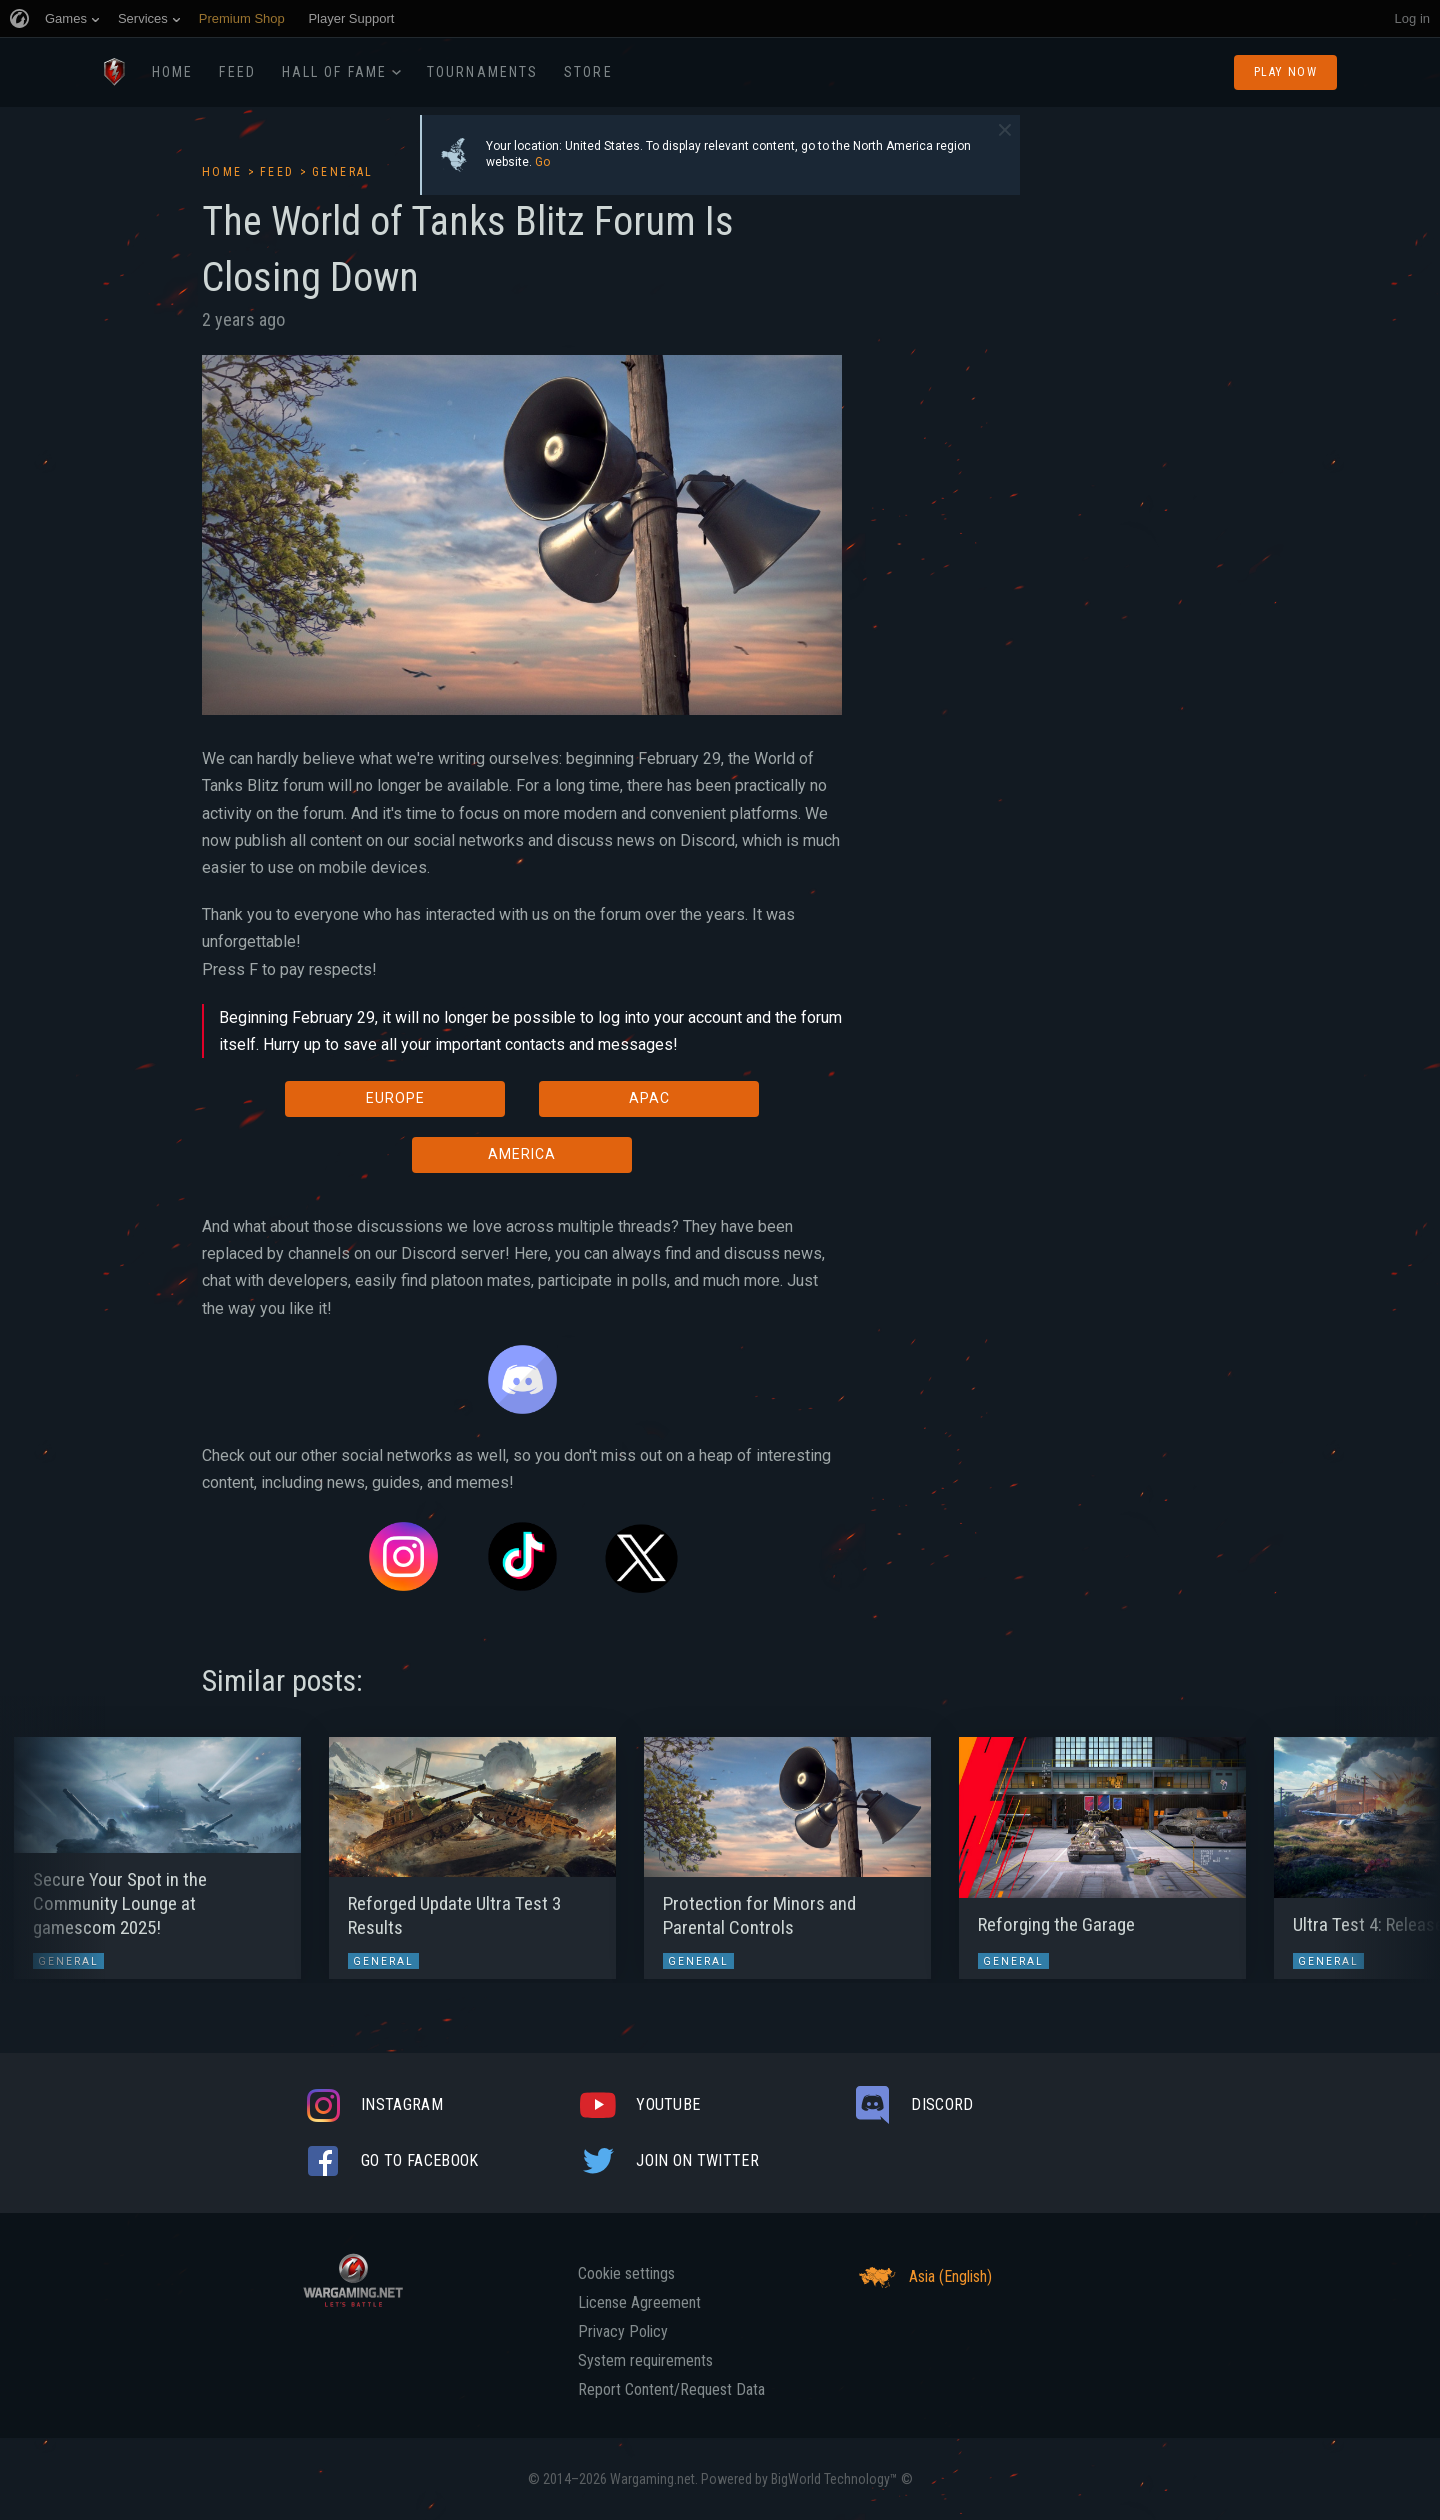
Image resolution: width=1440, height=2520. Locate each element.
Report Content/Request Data (671, 2390)
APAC (649, 1098)
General (343, 172)
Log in (1412, 18)
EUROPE (395, 1098)
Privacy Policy (623, 2332)
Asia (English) (922, 2277)
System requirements (645, 2361)
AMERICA (522, 1154)
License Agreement (639, 2303)
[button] (52, 1848)
